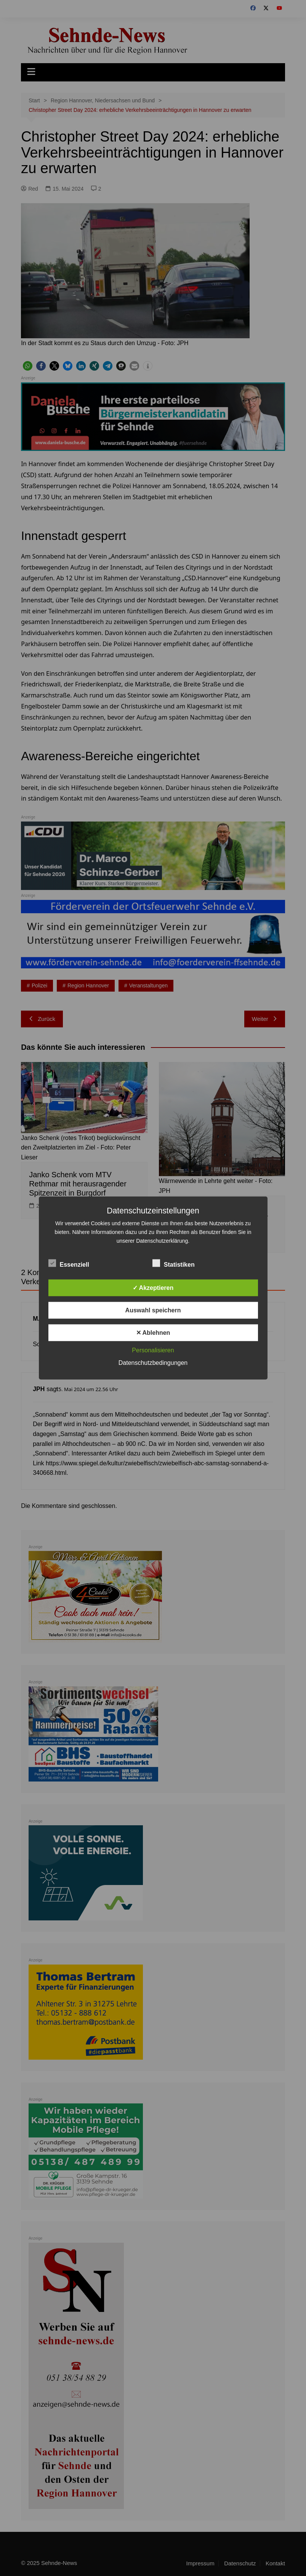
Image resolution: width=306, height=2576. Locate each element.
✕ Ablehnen (153, 1332)
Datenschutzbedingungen (153, 1363)
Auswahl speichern (153, 1310)
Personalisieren (153, 1350)
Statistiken (173, 1263)
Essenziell (68, 1263)
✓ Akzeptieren (153, 1288)
